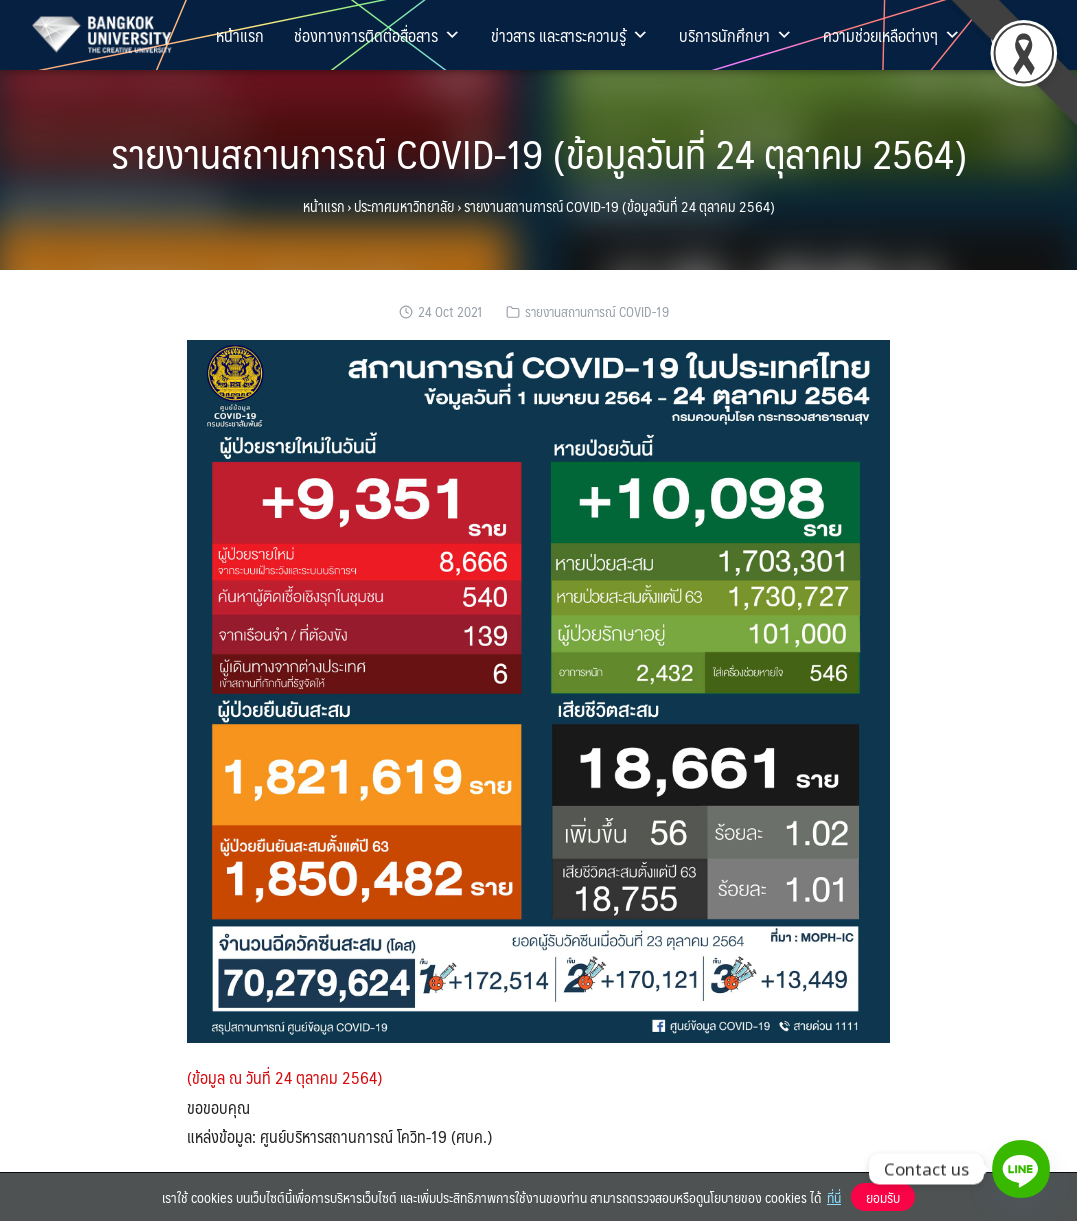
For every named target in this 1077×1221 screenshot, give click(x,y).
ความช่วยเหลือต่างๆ (892, 35)
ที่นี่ (834, 1197)
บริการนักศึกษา (736, 35)
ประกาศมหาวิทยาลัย (404, 206)
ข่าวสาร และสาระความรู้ (570, 35)
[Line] (1021, 1169)
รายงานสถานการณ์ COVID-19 (597, 311)
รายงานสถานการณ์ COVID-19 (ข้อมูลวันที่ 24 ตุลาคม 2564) (539, 152)
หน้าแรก (240, 35)
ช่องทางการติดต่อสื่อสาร (377, 35)
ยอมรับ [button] (883, 1197)
